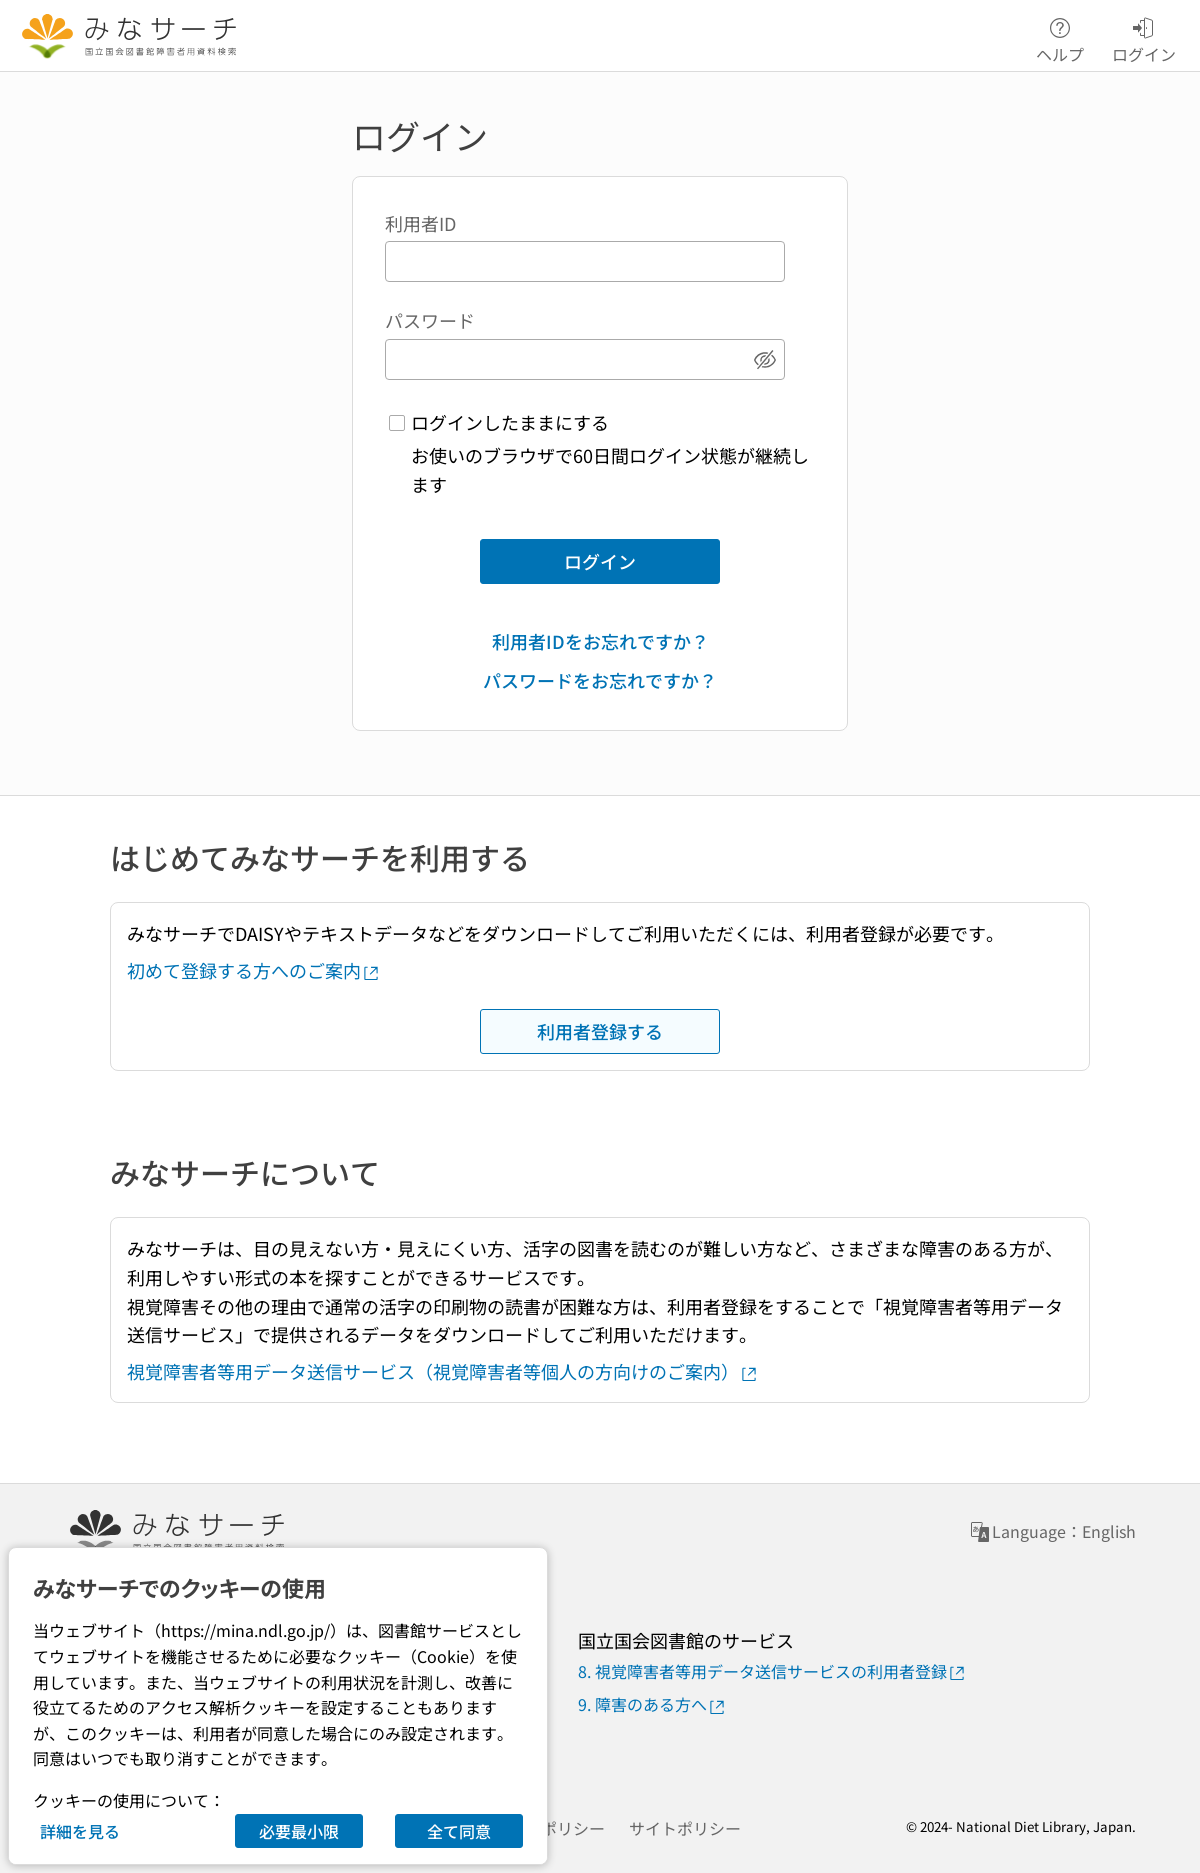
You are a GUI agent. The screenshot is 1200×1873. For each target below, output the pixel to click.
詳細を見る (80, 1831)
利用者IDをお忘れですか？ (600, 641)
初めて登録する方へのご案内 (254, 970)
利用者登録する (600, 1031)
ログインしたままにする (510, 422)
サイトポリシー (685, 1828)
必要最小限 (299, 1831)
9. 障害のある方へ (652, 1704)
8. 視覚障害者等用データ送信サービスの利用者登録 (772, 1671)
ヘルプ (1060, 36)
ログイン (600, 561)
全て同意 (459, 1831)
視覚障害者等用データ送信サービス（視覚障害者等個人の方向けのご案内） (443, 1371)
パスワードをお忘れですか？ (600, 680)
